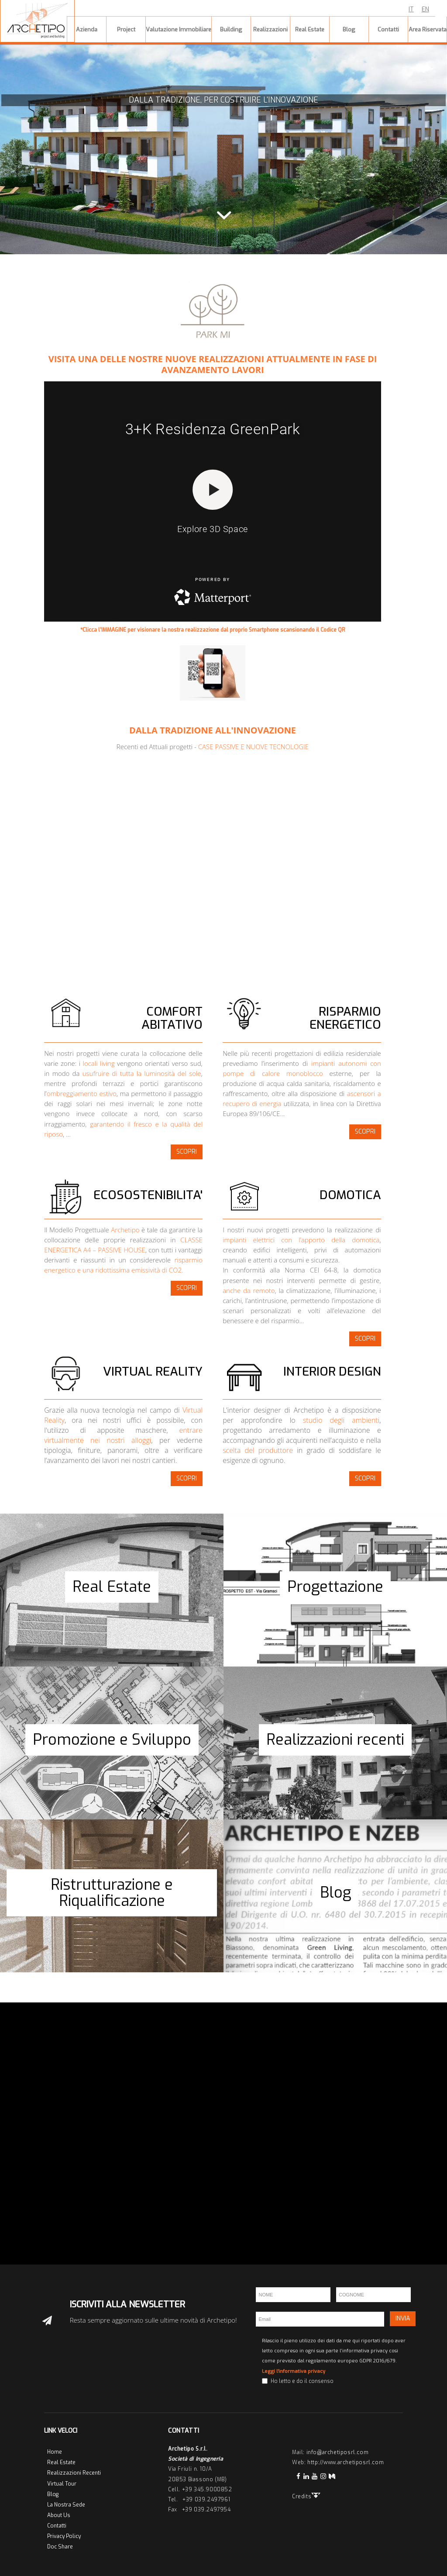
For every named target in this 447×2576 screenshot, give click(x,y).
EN (425, 9)
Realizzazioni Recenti (74, 2472)
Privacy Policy (64, 2536)
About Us (58, 2515)
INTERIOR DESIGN (332, 1371)
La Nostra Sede (66, 2504)
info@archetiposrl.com (337, 2452)
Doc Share (60, 2546)
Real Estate (61, 2462)
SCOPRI (186, 1152)
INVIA (402, 2318)
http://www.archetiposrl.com (345, 2462)
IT (411, 9)
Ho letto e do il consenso (302, 2381)
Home (54, 2451)
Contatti (56, 2525)
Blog (52, 2494)
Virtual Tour (61, 2483)
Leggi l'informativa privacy (293, 2371)
